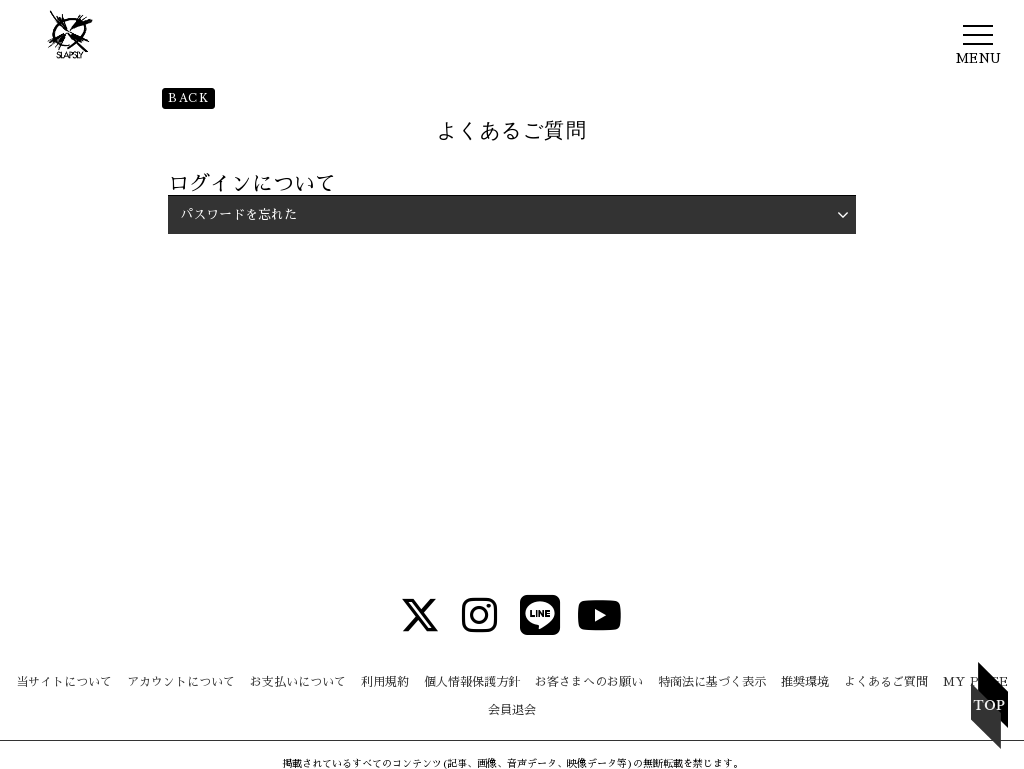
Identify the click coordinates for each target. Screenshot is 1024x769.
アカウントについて (181, 682)
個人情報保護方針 (472, 682)
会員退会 (512, 710)
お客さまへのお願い (589, 682)
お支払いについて (298, 682)
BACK (188, 98)
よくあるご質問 (886, 682)
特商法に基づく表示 (712, 682)
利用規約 (385, 682)
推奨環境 (805, 682)
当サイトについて (64, 682)
